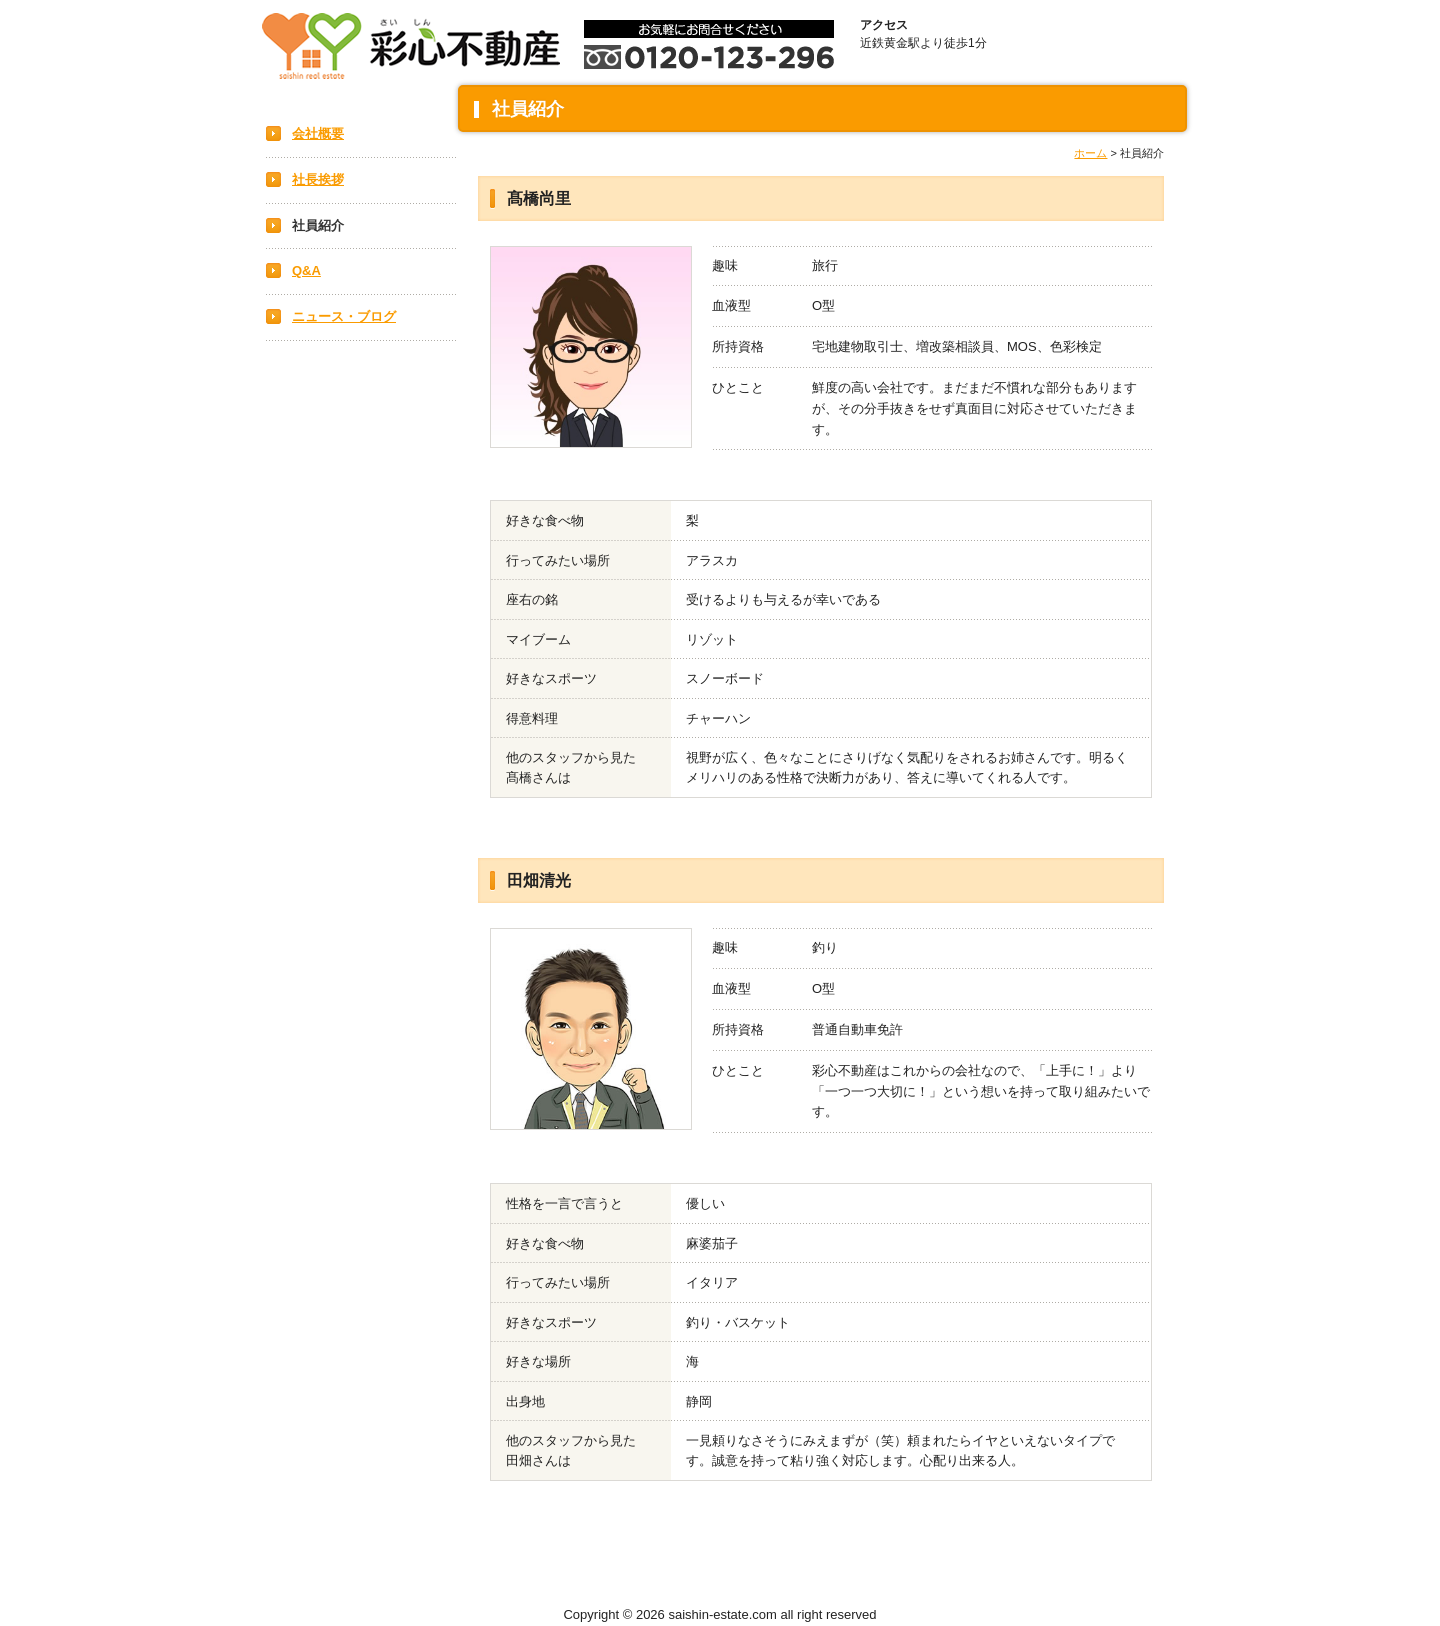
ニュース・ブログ (344, 316)
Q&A (306, 270)
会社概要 (318, 133)
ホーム (1090, 153)
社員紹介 (318, 225)
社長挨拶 (318, 179)
